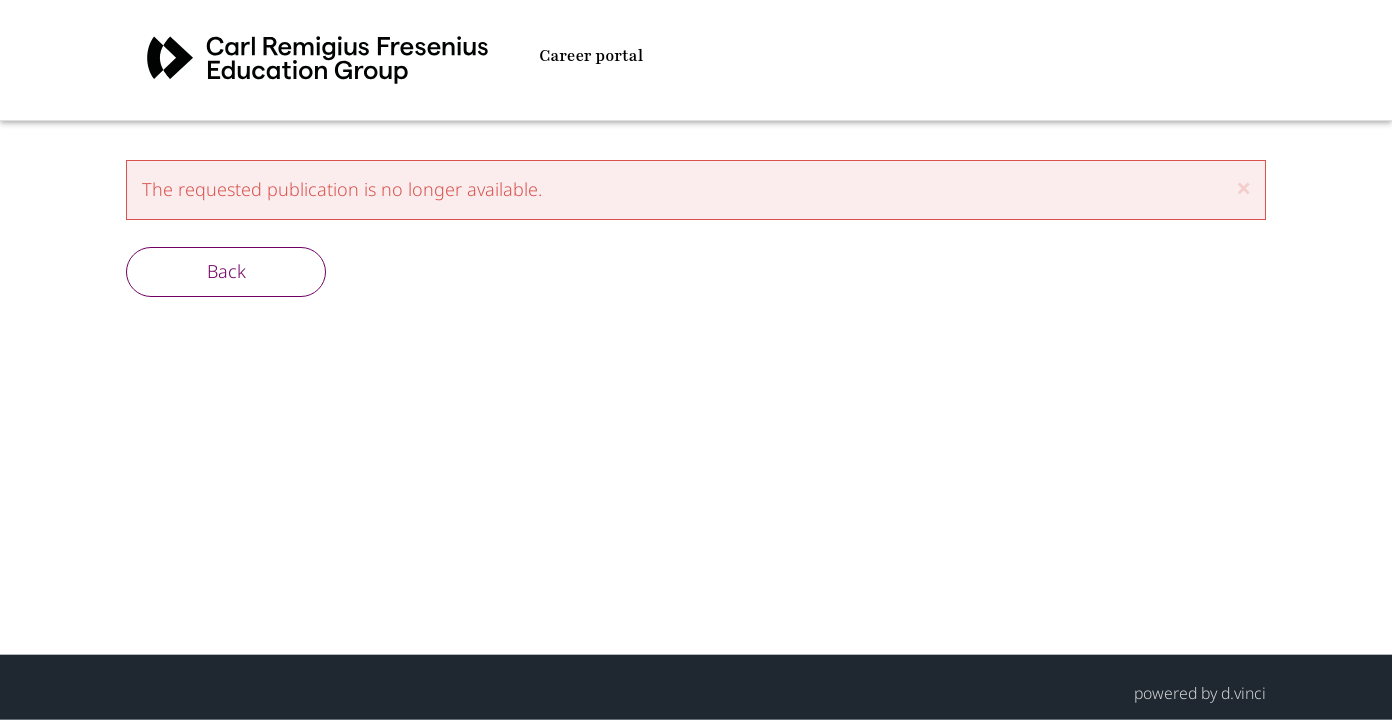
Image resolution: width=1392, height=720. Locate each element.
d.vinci (1243, 692)
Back (226, 271)
